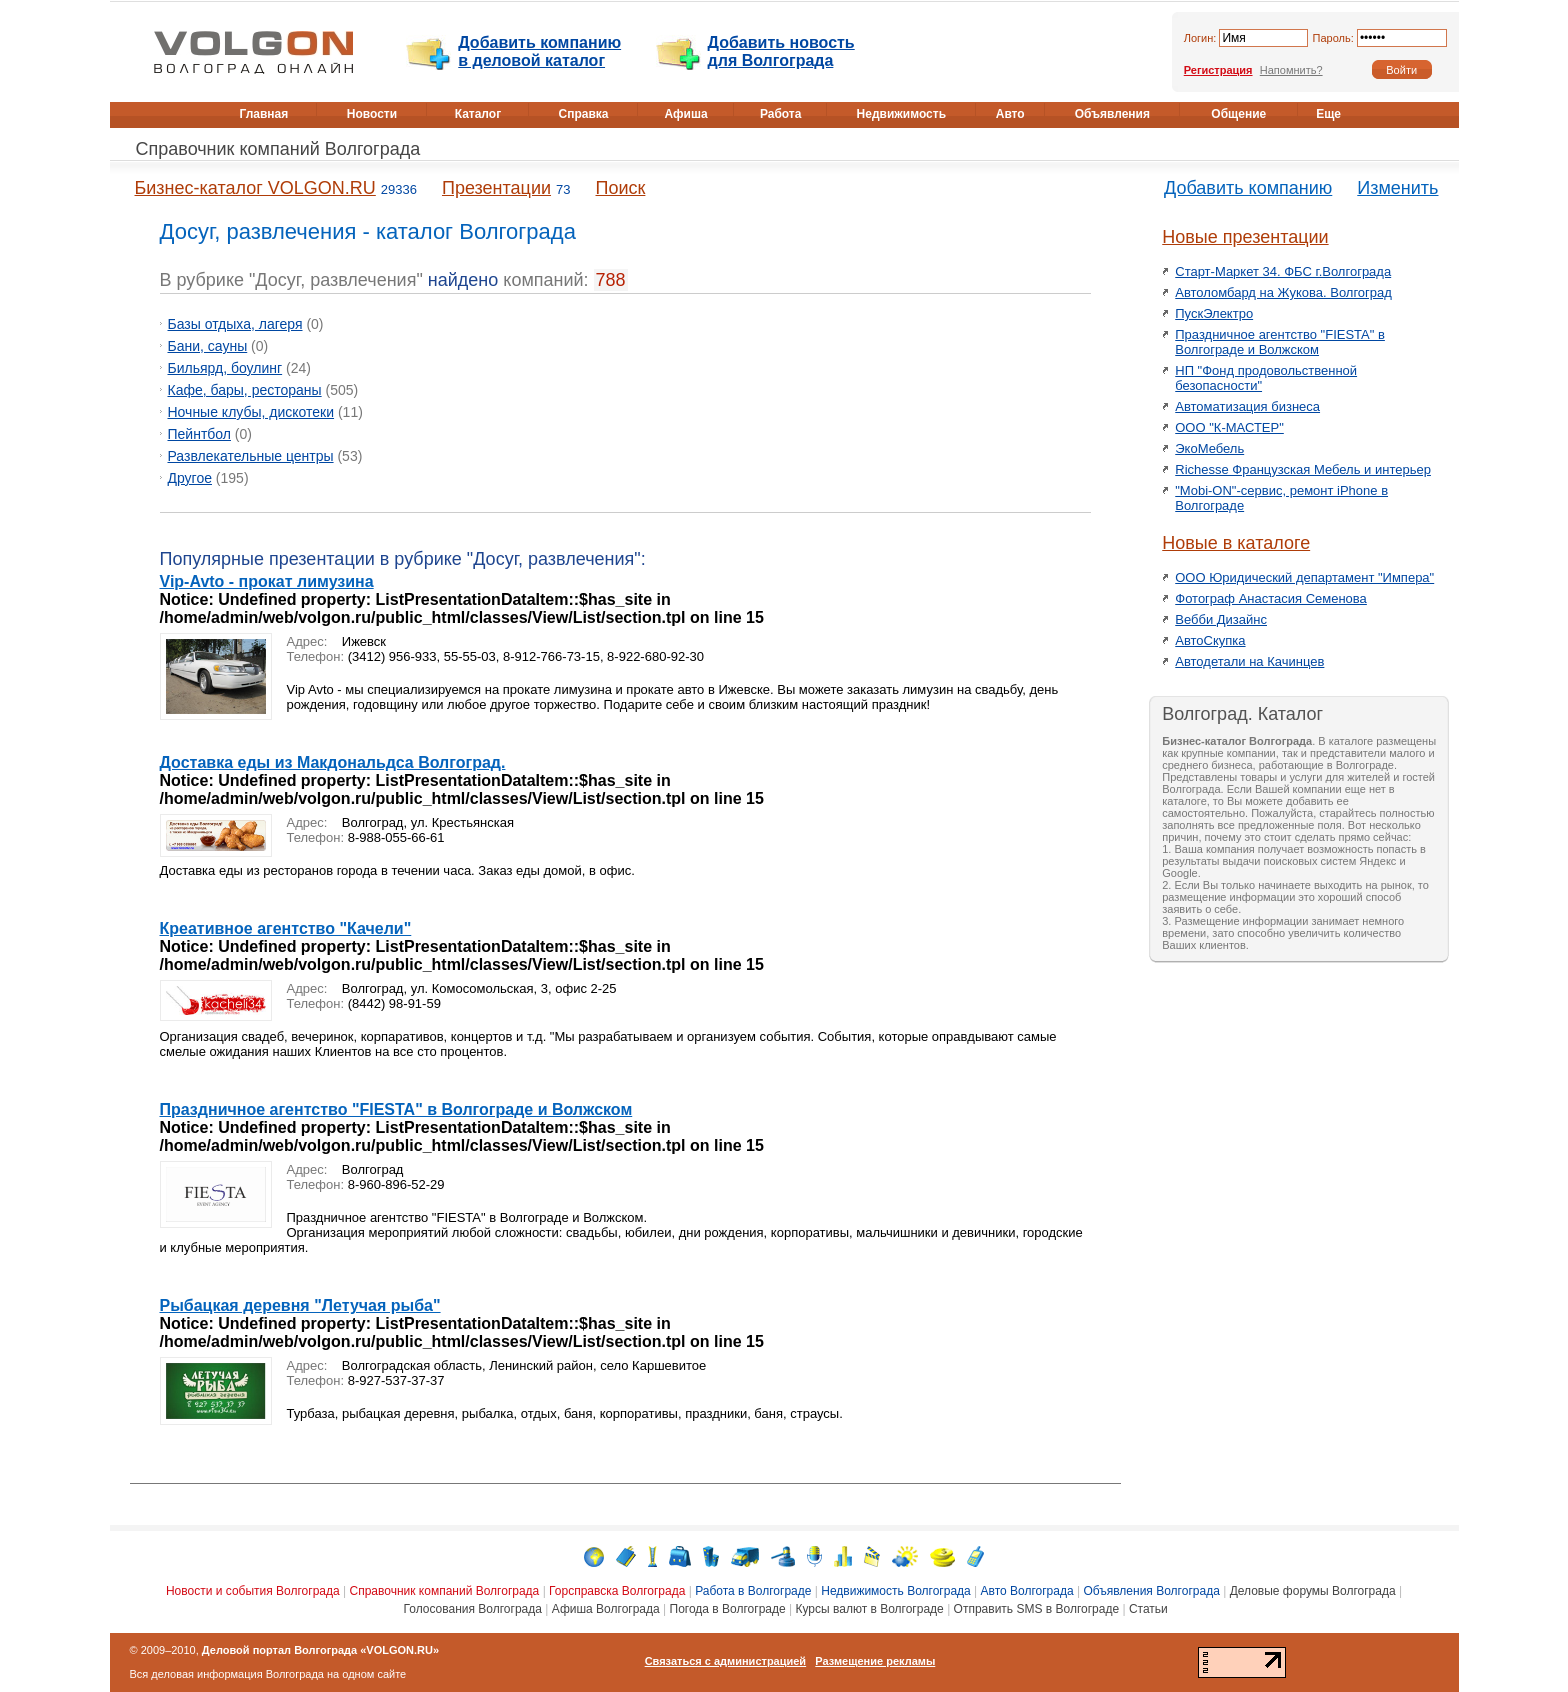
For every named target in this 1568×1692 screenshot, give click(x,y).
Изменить (1397, 188)
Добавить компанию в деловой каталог (539, 51)
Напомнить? (1291, 70)
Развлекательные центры (251, 456)
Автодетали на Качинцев (1249, 661)
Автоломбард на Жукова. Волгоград (1283, 292)
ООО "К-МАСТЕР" (1229, 427)
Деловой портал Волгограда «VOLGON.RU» (320, 1650)
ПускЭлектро (1214, 313)
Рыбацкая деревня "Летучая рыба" (300, 1305)
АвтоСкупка (1210, 640)
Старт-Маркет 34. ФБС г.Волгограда (1283, 271)
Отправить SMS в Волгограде (1037, 1609)
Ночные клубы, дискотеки (251, 412)
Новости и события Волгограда (253, 1591)
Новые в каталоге (1236, 543)
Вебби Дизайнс (1221, 619)
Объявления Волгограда (1151, 1591)
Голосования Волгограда (473, 1609)
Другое (190, 478)
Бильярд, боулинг (225, 368)
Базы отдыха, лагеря (235, 324)
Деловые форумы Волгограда (1313, 1591)
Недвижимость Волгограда (896, 1591)
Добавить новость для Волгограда (781, 51)
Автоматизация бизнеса (1247, 406)
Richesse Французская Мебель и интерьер (1303, 469)
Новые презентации (1245, 237)
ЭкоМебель (1209, 448)
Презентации (496, 188)
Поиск (621, 188)
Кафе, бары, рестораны (245, 390)
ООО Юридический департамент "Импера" (1304, 577)
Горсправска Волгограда (617, 1591)
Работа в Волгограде (753, 1591)
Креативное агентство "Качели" (286, 928)
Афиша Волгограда (606, 1609)
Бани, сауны (208, 346)
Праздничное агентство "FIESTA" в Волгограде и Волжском (396, 1109)
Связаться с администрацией (726, 1661)
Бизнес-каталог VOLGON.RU (255, 188)
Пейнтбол (199, 434)
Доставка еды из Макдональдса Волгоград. (333, 762)
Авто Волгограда (1027, 1591)
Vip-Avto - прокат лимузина (267, 581)
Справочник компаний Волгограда (278, 149)
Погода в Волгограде (728, 1609)
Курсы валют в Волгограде (869, 1609)
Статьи (1148, 1609)
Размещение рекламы (875, 1661)
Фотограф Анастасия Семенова (1271, 598)
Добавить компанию (1248, 188)
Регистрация (1218, 70)
